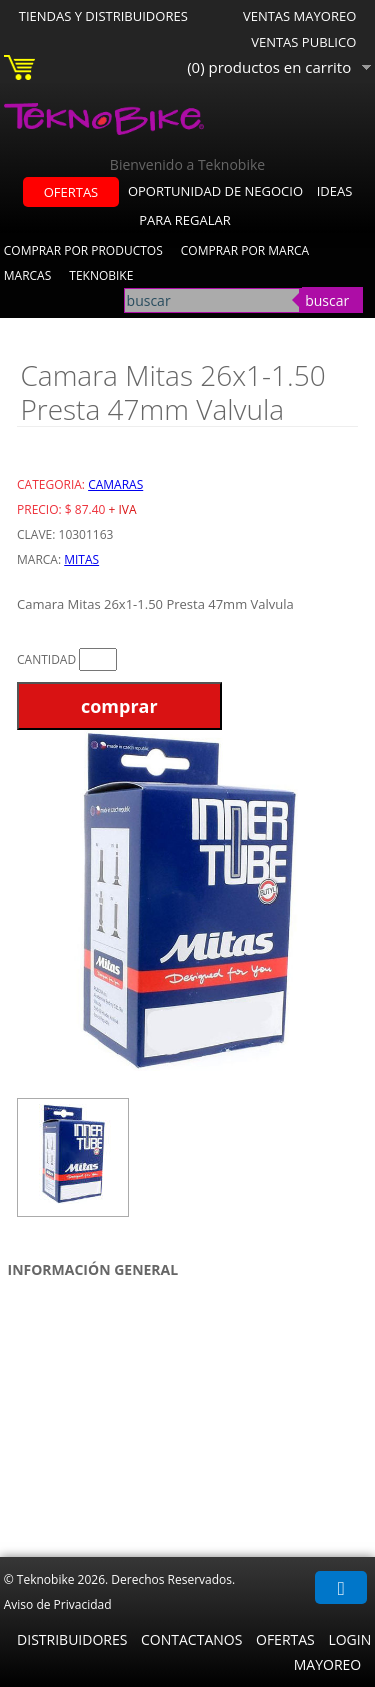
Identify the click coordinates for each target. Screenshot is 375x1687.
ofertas (71, 192)
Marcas (28, 275)
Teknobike (101, 275)
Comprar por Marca (245, 250)
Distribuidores (72, 1639)
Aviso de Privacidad (58, 1604)
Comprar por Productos (83, 250)
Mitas (81, 559)
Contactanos (191, 1639)
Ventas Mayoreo (299, 16)
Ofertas (285, 1639)
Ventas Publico (303, 42)
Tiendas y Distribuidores (103, 16)
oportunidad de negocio (215, 191)
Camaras (115, 484)
